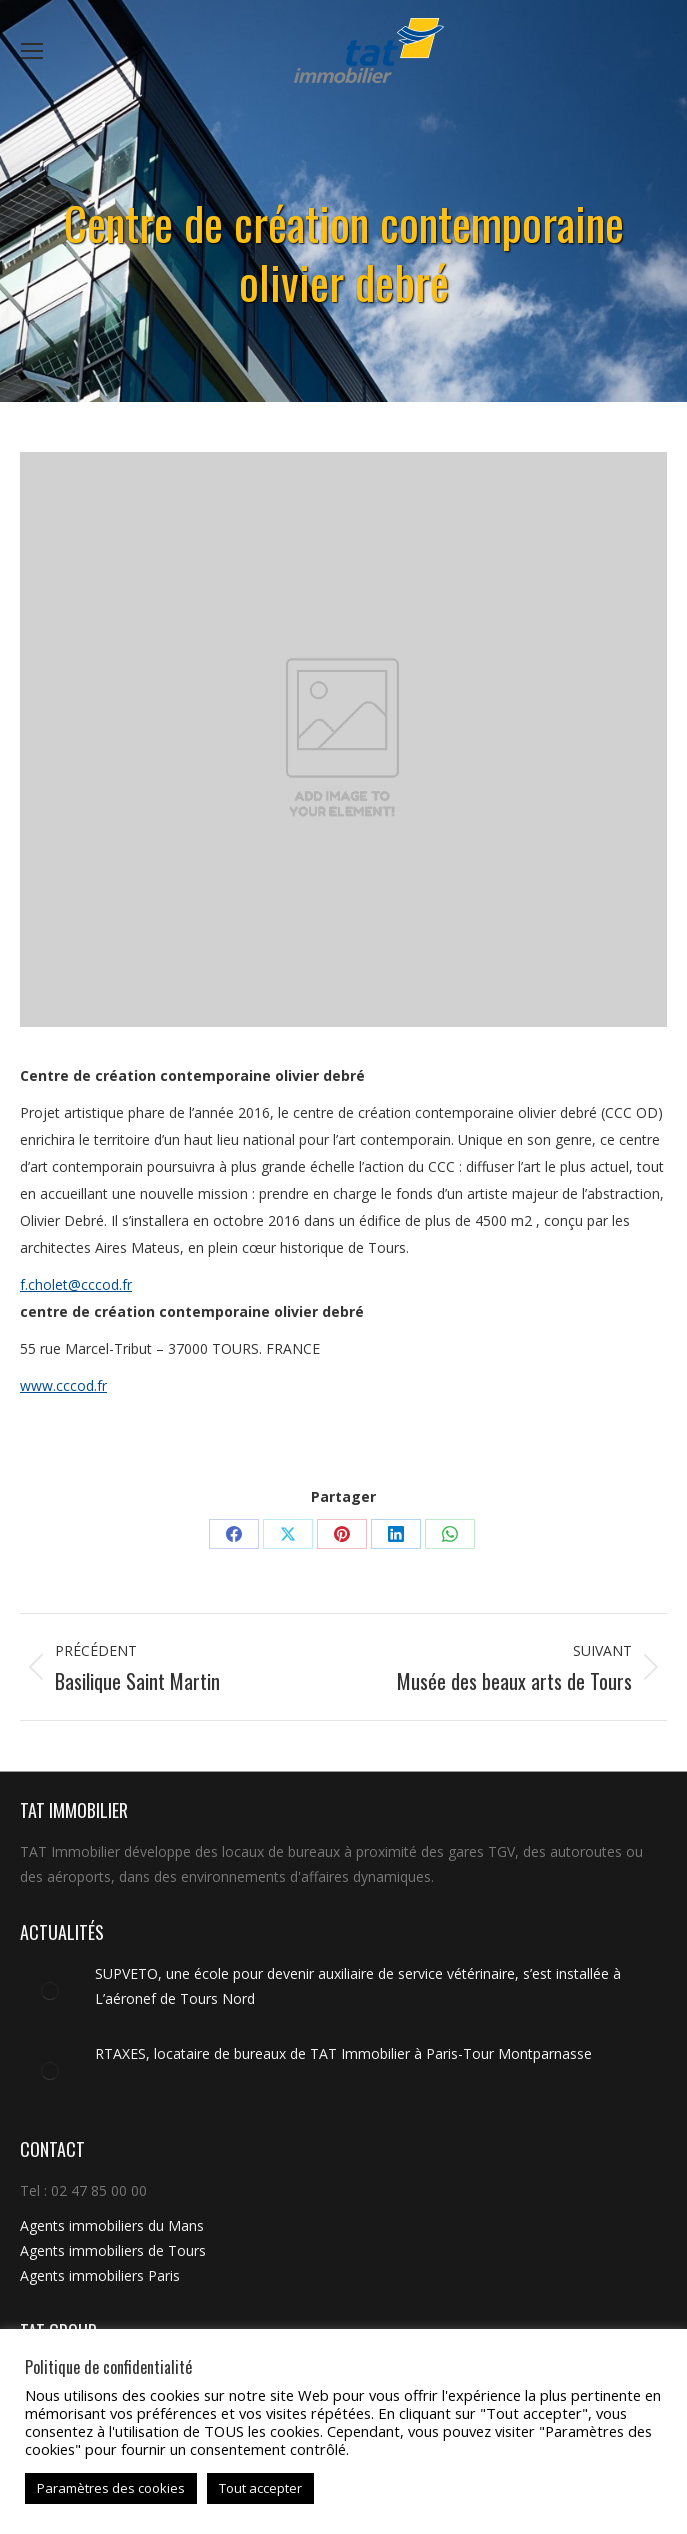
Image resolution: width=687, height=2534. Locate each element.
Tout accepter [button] (260, 2488)
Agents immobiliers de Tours (113, 2250)
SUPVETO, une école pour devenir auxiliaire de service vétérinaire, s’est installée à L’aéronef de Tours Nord (358, 1986)
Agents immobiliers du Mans (112, 2225)
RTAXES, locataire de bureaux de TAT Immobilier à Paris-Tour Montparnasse (343, 2053)
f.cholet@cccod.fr (76, 1284)
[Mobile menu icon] (32, 51)
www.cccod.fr (63, 1385)
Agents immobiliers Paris (100, 2275)
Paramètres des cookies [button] (111, 2488)
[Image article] (50, 1991)
